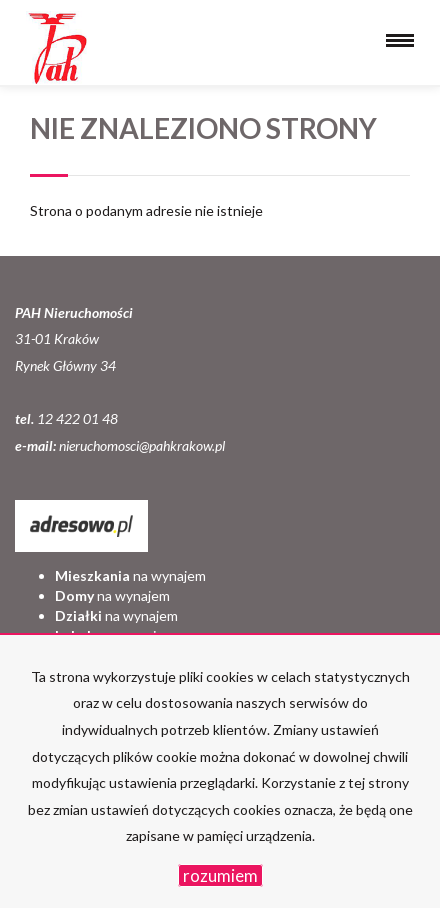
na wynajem (130, 575)
